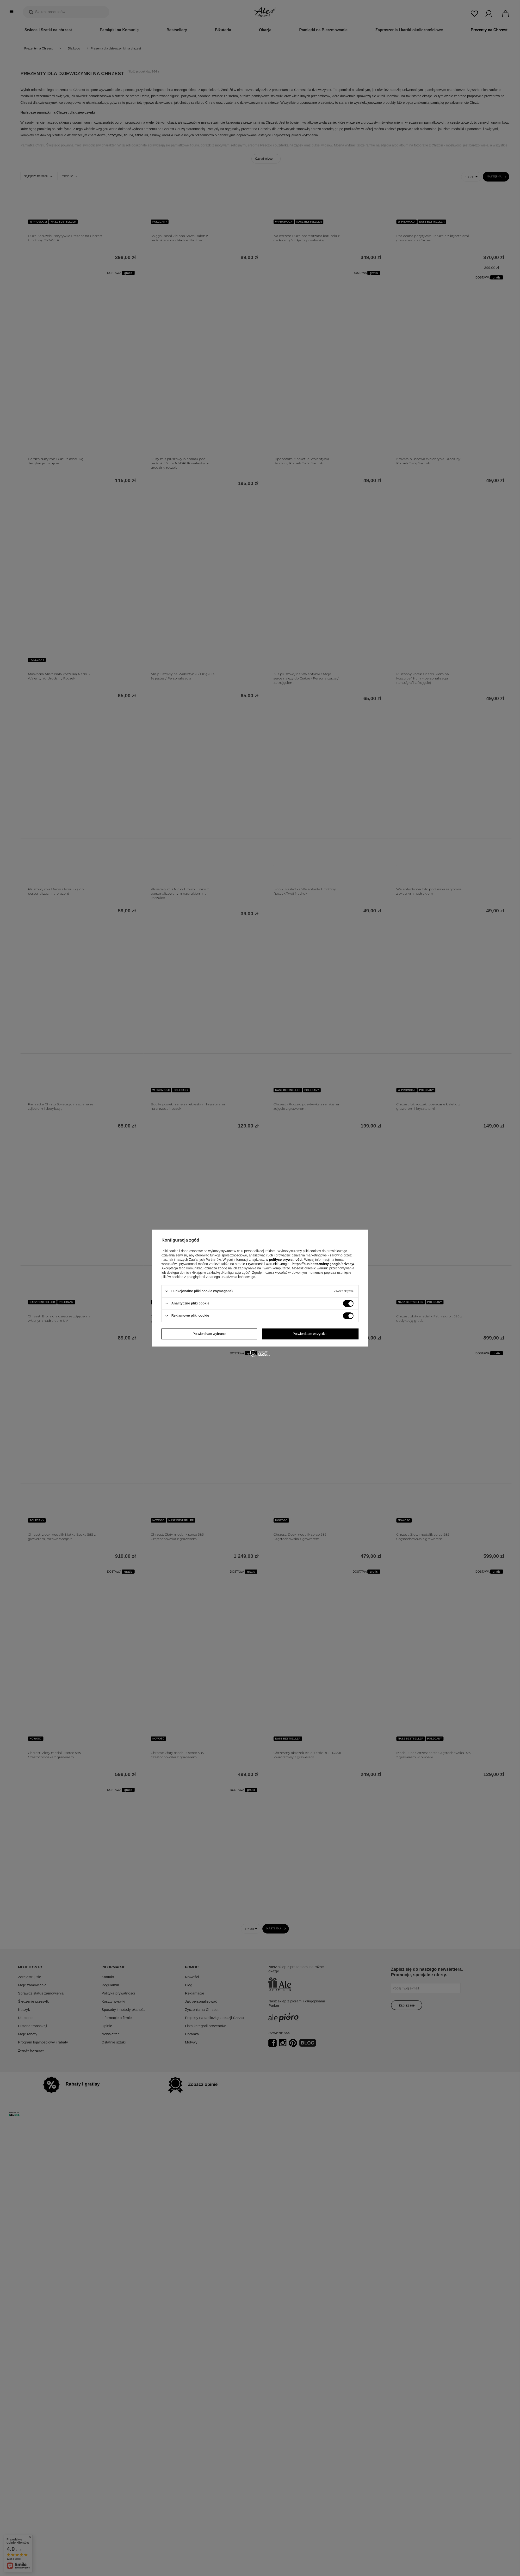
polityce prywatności (285, 1259)
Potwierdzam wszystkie (310, 1334)
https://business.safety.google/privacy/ (323, 1264)
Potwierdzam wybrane (209, 1334)
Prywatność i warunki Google (268, 1264)
